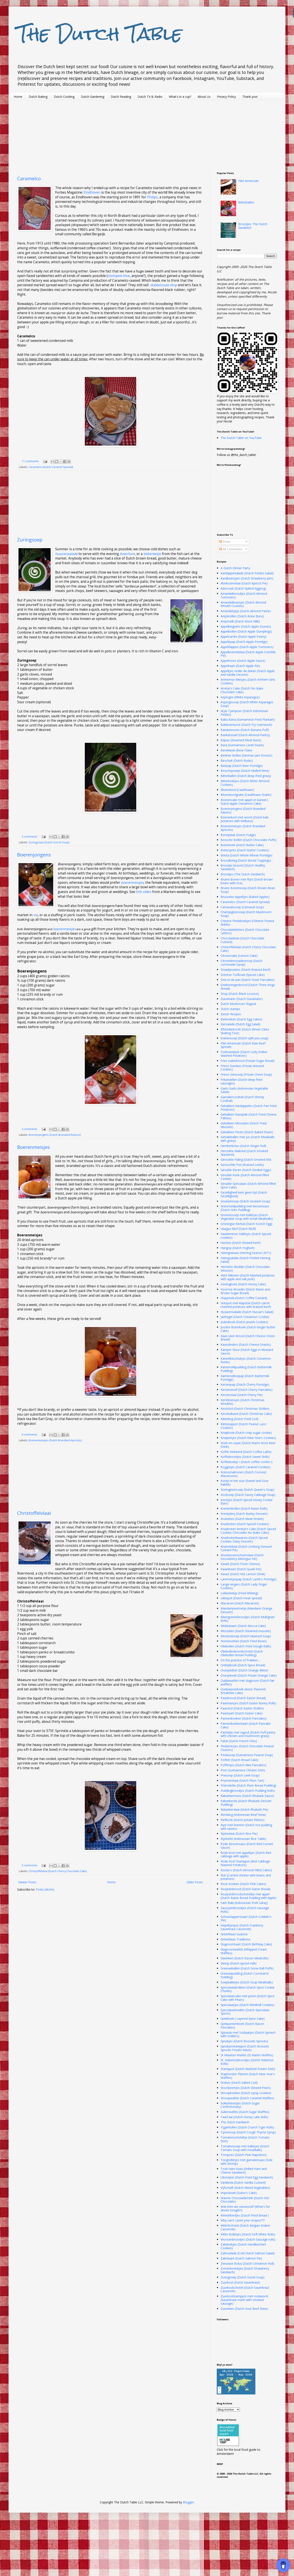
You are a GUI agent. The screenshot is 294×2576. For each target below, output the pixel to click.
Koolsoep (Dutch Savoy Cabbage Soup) (248, 1495)
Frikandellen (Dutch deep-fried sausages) (241, 1081)
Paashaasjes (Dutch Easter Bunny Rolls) (248, 1703)
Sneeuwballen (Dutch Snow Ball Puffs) (247, 1968)
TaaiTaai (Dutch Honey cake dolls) (244, 2117)
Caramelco (29, 178)
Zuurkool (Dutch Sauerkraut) (240, 2282)
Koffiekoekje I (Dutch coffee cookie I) (247, 1462)
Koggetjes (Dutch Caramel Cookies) (245, 1467)
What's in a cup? (180, 97)
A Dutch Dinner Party (235, 568)
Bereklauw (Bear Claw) (236, 750)
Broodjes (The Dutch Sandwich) (243, 874)
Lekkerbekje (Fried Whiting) (239, 1593)
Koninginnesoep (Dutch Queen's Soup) (247, 1490)
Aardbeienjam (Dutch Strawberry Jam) (247, 578)
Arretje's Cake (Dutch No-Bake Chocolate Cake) (242, 690)
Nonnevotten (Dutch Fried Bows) (244, 1641)
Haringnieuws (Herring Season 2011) (246, 1253)
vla (35, 915)
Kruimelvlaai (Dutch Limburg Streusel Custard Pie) (246, 1548)
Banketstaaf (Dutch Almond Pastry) (245, 735)
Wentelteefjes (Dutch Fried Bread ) (245, 2215)
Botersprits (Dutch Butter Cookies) (245, 850)
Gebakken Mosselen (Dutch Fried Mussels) (244, 1125)
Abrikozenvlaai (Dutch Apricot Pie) (244, 583)
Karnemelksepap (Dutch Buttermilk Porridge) (245, 1378)
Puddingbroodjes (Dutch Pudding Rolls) (248, 1791)
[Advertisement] (147, 133)
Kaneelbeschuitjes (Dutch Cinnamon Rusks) (246, 1360)
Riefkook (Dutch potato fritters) (242, 1820)
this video (143, 892)
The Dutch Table (99, 34)
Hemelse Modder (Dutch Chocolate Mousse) (245, 1268)
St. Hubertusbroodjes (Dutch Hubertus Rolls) (247, 2062)
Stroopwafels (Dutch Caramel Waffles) (247, 2098)
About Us (204, 97)
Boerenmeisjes (33, 1147)
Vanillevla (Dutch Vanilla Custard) (243, 2182)
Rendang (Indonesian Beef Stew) (243, 1815)
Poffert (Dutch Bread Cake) (239, 1760)
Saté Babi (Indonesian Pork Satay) (244, 1903)
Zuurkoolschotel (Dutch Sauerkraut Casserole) (245, 2289)
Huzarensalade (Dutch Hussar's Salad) (247, 1312)
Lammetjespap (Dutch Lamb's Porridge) (248, 1579)
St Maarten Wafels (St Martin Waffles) (247, 2055)
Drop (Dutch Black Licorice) (240, 994)
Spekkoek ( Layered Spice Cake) (243, 2018)
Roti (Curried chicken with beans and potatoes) (246, 1877)
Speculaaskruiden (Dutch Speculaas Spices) (245, 2012)
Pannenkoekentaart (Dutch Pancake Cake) (246, 1725)
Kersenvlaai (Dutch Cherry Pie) (242, 1395)
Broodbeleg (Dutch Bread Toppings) (246, 860)
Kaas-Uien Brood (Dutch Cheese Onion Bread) (248, 1338)
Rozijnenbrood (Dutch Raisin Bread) (245, 1889)
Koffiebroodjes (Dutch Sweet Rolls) (245, 1457)
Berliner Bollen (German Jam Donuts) (246, 755)
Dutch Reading (121, 97)
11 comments (30, 461)
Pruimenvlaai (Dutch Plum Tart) (242, 1780)
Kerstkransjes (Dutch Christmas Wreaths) (242, 1402)
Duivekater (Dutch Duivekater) (242, 999)
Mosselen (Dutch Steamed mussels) (246, 1631)
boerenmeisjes (132, 882)
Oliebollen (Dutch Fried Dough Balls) (246, 1646)
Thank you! (250, 97)
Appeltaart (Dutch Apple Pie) (240, 666)
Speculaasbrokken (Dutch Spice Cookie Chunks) (247, 1989)
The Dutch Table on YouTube (241, 438)
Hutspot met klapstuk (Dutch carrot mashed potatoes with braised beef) (246, 1305)
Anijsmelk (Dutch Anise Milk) (240, 621)
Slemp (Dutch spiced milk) (238, 1963)
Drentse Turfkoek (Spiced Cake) (243, 975)
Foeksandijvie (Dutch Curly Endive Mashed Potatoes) (244, 1054)
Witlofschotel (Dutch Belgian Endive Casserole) (245, 2227)
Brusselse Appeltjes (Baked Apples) (245, 897)
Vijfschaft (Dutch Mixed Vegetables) (245, 2188)
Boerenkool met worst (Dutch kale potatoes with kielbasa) (245, 819)
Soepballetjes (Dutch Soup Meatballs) (247, 1982)
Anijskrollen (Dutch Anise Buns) (242, 616)
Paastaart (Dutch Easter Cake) (242, 1713)
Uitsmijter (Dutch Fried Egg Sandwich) (247, 2177)
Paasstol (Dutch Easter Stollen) (242, 1708)
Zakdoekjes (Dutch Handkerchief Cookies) (243, 2246)
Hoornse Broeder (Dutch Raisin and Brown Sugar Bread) (245, 1291)
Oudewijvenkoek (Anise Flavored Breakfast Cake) (243, 1691)
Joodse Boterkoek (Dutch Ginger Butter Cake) (248, 1329)
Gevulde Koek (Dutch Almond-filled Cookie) (245, 1177)
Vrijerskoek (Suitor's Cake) (239, 2193)
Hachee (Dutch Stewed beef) (241, 1243)
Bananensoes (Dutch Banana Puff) (245, 730)
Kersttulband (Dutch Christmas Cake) (246, 1414)
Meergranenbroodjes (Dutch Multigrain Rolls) (248, 1619)
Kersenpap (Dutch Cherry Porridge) (245, 1384)
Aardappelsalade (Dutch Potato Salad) (247, 573)
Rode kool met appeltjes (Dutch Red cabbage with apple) (246, 1854)
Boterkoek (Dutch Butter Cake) (242, 845)
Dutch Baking (38, 97)
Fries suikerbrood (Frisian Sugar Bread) (247, 1061)
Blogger (188, 2502)
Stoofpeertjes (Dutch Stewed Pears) (246, 2088)
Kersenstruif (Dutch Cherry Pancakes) (247, 1390)
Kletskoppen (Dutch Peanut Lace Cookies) (243, 1426)
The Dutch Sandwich (235, 2122)
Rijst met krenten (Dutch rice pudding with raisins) (246, 1827)
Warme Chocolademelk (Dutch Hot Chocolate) (245, 2200)
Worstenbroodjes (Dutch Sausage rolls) (248, 2239)
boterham (127, 554)
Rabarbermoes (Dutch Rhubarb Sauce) (247, 1796)
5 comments (29, 1865)
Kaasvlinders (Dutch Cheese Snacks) (246, 1344)
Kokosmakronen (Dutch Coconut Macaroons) (243, 1474)
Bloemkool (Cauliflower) (237, 790)
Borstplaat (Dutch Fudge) (238, 835)
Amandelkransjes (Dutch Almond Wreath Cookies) (243, 604)
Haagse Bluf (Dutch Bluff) (238, 1229)
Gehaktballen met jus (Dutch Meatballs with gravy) (247, 1139)
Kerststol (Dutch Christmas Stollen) (245, 1408)
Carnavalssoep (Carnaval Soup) (242, 907)
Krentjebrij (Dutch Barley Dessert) (244, 1514)
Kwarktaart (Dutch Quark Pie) (241, 1569)
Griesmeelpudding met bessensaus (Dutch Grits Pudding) (245, 1208)
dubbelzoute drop (163, 285)
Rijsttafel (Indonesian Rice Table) (243, 1839)
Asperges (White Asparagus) (240, 697)
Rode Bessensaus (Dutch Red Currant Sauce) (247, 1846)
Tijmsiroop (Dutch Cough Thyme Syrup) (248, 2132)
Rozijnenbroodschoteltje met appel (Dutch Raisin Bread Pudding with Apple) (248, 1896)
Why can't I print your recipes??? (243, 2220)
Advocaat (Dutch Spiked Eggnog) (243, 588)
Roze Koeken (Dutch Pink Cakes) (243, 1884)
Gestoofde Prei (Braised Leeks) (242, 1165)
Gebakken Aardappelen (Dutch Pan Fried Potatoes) (249, 1107)
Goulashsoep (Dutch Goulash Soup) (245, 1201)
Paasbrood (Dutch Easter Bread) (243, 1698)
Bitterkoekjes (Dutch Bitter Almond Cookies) (245, 783)
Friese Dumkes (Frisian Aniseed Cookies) (242, 1068)
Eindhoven (92, 192)
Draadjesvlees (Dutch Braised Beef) (245, 970)
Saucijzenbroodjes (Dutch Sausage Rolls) (245, 1910)
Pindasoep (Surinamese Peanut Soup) (247, 1755)
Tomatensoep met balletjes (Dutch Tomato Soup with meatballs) (245, 2148)
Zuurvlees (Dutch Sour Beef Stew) (244, 2309)
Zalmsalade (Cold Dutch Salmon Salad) (248, 2253)
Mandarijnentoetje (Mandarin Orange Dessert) (246, 1610)
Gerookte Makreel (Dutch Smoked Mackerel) (244, 1153)
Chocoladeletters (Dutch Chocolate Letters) (245, 931)
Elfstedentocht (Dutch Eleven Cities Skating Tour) (245, 1031)
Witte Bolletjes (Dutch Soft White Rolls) (248, 2234)
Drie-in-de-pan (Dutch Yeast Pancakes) (247, 980)
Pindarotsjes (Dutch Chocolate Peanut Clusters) (247, 1748)
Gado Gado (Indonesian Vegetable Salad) (244, 1090)
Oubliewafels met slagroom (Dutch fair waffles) (247, 1682)
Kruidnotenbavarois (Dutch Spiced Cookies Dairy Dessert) (244, 1539)
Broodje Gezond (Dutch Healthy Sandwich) (243, 867)
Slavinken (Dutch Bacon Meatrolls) (244, 1958)
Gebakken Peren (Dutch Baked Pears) (247, 1132)
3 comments (29, 1129)
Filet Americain (248, 181)
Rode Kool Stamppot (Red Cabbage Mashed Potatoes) (245, 1863)
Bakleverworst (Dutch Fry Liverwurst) (246, 725)
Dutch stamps (230, 1009)
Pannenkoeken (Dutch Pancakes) (244, 1718)
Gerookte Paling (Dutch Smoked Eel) (246, 1159)
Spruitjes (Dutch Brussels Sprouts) (244, 2041)
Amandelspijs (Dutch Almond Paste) (246, 611)
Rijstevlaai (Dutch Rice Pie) (239, 1833)
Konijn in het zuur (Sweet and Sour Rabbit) (244, 1482)
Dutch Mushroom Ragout (238, 1004)
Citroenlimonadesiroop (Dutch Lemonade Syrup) (241, 962)
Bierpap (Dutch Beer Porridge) (242, 766)
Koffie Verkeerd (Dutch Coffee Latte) (246, 1452)
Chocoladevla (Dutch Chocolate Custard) (242, 940)
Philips (152, 197)
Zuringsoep (29, 539)
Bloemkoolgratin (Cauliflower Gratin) (246, 795)
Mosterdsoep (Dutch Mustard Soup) (246, 1636)
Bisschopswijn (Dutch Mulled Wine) (245, 771)
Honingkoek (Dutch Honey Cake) (243, 1284)
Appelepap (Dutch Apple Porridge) (244, 642)
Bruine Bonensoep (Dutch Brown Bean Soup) (248, 890)
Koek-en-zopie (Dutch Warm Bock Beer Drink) (248, 1445)
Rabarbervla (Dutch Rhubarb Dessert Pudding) (246, 1803)
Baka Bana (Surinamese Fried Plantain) (248, 719)
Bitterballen (246, 202)
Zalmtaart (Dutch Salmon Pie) (241, 2258)
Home (18, 97)
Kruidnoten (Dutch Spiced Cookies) (245, 1524)
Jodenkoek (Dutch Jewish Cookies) (244, 1322)
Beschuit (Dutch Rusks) (237, 760)
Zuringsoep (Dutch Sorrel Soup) (49, 842)
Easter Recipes (231, 1014)
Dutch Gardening (92, 97)
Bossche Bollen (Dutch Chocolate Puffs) (248, 840)
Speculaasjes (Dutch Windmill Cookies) (247, 2005)
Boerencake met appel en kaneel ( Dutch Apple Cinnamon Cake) (244, 802)
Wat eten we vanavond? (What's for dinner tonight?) (245, 2208)
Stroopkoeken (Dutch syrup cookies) (246, 2093)
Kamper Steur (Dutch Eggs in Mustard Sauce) (247, 1351)
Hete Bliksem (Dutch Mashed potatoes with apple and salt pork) (248, 1277)
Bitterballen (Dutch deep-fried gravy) (246, 776)
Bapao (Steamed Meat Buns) (241, 740)
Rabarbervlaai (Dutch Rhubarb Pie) (244, 1809)
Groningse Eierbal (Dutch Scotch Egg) (246, 1224)
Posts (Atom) (45, 1889)
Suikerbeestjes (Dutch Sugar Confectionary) (240, 2105)
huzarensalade (66, 554)
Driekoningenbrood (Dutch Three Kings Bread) (248, 987)
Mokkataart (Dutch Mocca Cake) (243, 1626)
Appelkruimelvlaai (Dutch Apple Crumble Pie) (248, 654)
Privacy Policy (226, 97)
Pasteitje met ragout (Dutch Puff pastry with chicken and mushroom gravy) (248, 1734)
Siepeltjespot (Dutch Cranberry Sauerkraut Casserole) (242, 1927)
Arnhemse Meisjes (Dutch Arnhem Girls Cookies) (248, 681)
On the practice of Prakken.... (240, 1660)
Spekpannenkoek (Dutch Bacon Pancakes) (242, 2025)
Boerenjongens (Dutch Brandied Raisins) (55, 1135)
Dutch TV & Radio (150, 97)
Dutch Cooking (64, 97)
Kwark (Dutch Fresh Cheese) (240, 1564)
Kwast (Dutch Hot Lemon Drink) (243, 1574)
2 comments (29, 836)
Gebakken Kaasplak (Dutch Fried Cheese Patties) (249, 1116)
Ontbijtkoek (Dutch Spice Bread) (243, 1665)
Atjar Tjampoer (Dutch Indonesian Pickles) (244, 713)
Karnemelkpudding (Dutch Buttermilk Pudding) (246, 1369)
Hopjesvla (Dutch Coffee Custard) (244, 1298)
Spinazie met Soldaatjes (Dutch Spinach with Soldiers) (248, 2034)
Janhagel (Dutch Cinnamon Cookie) (245, 1317)
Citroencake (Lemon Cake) (239, 956)
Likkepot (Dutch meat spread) (241, 1598)
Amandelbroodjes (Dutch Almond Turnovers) (244, 595)
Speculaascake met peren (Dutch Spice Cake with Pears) (247, 1998)
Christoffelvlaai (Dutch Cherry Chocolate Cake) (58, 1871)
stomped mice (119, 276)
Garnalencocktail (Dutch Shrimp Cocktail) (242, 1099)
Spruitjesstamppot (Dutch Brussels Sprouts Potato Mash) (245, 2048)
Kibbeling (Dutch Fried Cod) (239, 1419)
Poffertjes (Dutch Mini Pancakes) (243, 1765)
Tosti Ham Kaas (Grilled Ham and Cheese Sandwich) (244, 2170)
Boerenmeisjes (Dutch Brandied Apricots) (55, 1440)
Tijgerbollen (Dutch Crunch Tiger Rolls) (247, 2127)
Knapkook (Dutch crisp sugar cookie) (246, 1433)
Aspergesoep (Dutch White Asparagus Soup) (247, 704)
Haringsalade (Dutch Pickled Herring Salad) (245, 1260)
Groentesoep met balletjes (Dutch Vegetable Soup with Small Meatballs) (247, 1217)
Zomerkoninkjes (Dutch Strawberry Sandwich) (245, 2270)
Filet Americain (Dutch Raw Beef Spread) (243, 1045)
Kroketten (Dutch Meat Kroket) (242, 1519)
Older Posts (194, 1882)
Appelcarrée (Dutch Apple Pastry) (244, 636)
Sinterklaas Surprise (234, 1934)
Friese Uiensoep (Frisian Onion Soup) (246, 1074)
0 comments (29, 1434)
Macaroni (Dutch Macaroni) (240, 1603)
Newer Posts (27, 1882)
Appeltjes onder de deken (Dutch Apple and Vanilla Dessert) (248, 673)
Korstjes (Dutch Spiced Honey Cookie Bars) (247, 1502)
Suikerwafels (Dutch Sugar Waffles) (245, 2112)
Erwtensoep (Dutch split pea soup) (244, 1038)
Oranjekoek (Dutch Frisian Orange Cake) (249, 1675)
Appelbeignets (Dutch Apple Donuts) (246, 626)
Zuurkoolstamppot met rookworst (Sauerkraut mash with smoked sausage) (244, 2299)
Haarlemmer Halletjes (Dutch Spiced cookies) (246, 1236)
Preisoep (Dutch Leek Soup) (240, 1775)
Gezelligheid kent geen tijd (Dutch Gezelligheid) (244, 1194)
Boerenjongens (34, 854)
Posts (225, 542)
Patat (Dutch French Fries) (239, 1741)
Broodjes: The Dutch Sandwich (252, 226)
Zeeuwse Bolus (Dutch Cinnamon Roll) (247, 2263)
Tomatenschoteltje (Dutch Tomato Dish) (245, 2139)
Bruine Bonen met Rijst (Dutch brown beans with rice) (247, 881)
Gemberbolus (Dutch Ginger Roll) (243, 1146)
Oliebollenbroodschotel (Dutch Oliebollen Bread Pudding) (242, 1653)
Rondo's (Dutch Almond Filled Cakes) (246, 1870)
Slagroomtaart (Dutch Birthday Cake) (246, 1944)
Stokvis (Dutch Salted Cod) (239, 2083)
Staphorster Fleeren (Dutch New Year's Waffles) (248, 2076)
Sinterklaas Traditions (235, 1939)
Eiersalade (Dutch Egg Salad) (240, 1024)
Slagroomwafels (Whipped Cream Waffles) (244, 1951)
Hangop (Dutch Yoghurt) (238, 1248)
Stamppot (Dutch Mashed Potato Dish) (248, 2069)
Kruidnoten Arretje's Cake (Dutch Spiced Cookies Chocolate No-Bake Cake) (248, 1531)
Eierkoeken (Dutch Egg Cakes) (241, 1019)
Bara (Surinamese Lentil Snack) (242, 745)
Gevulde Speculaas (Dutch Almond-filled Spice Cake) (248, 1185)
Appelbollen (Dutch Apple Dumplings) (246, 631)
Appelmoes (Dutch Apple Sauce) (243, 661)
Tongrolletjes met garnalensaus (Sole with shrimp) (247, 2162)
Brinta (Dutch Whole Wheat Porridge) (246, 855)
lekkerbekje (152, 554)
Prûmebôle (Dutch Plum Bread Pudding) (248, 1785)
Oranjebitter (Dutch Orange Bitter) (244, 1670)
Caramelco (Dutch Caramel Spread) (51, 467)
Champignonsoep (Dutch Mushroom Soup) (246, 914)
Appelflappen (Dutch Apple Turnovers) (247, 647)
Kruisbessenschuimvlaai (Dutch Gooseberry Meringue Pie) (242, 1557)
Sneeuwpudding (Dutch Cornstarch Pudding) (245, 1975)
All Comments (230, 549)
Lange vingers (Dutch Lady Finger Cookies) (244, 1586)
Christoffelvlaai (34, 1513)
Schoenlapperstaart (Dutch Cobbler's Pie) (246, 1918)
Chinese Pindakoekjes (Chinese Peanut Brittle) (247, 922)
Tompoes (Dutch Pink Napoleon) (244, 2155)
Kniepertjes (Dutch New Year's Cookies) (248, 1438)
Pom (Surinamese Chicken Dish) (243, 1770)
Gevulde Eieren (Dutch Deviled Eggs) (246, 1170)
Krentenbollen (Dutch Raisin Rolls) (244, 1508)
